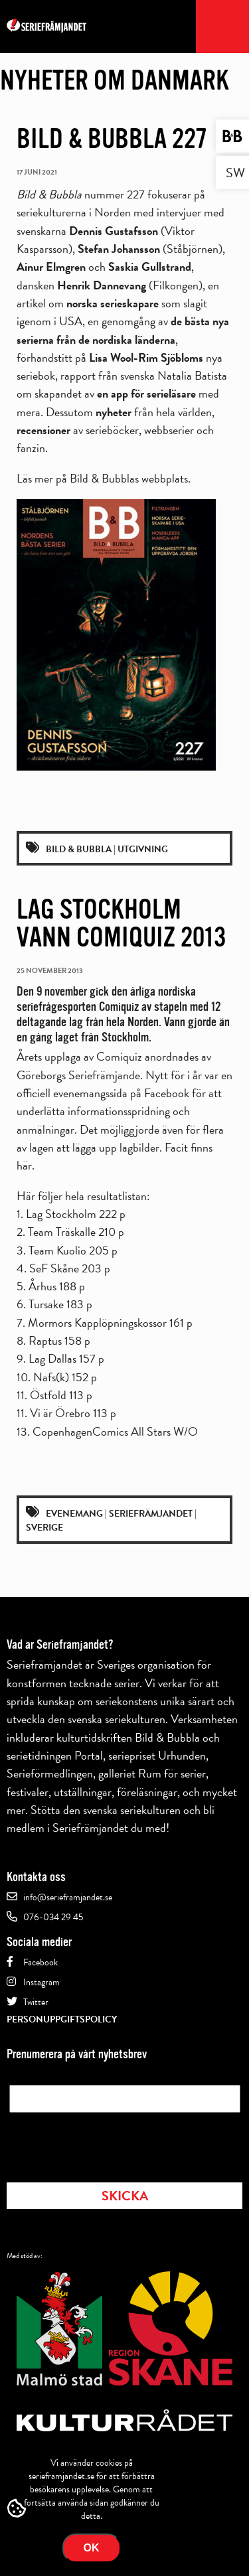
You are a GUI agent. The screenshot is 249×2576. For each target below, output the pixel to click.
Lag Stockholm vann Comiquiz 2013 (121, 923)
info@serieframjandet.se (67, 1897)
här (24, 1165)
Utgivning (143, 849)
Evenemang (74, 1514)
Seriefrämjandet (151, 1514)
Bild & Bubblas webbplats (129, 478)
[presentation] (110, 2143)
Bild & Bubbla (79, 849)
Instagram (41, 1982)
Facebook (40, 1962)
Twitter (35, 2002)
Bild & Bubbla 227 (112, 139)
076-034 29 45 (53, 1917)
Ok (92, 2547)
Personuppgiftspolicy (62, 2019)
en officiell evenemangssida (124, 1084)
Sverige (44, 1528)
